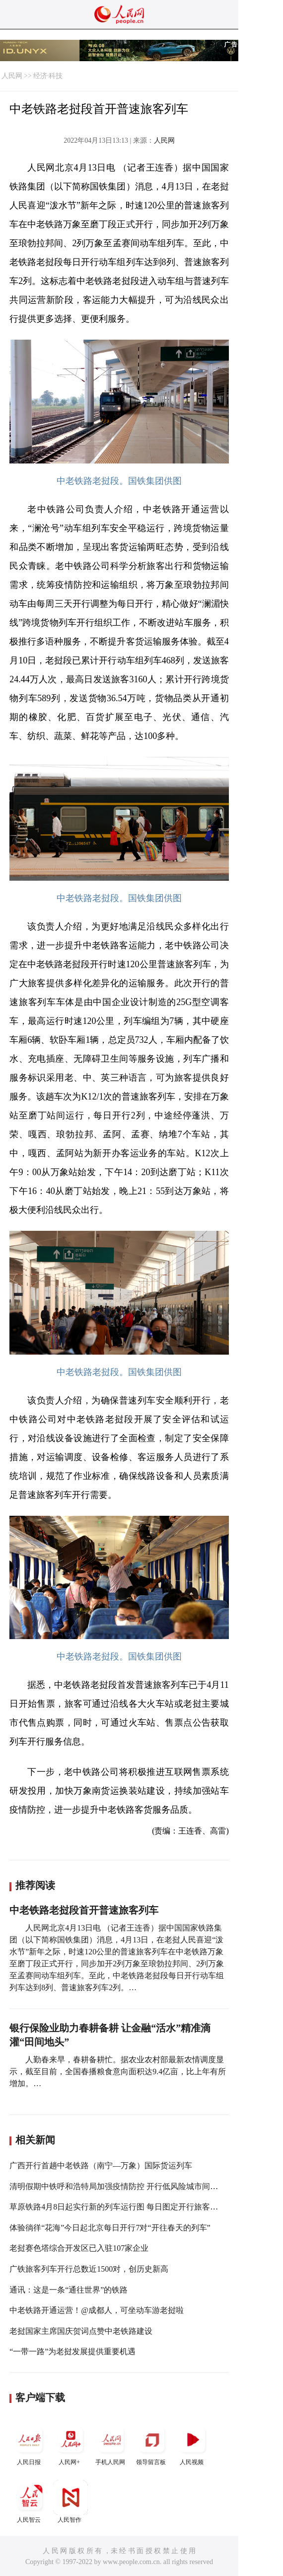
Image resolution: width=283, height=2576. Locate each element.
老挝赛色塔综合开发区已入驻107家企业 (78, 2248)
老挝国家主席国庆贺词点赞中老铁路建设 (80, 2331)
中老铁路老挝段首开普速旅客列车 (83, 1910)
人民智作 (70, 2501)
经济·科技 (48, 76)
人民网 (11, 76)
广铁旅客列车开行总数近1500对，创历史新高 (88, 2269)
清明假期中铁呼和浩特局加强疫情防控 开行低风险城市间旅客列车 (125, 2186)
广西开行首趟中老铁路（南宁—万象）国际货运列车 (100, 2165)
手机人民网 (111, 2444)
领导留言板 (152, 2444)
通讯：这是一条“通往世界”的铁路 (68, 2290)
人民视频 (192, 2444)
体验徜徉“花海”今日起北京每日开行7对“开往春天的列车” (109, 2227)
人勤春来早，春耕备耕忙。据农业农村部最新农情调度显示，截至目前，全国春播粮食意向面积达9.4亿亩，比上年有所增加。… (117, 2071)
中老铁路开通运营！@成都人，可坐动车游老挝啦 (96, 2310)
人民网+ (70, 2444)
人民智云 (29, 2501)
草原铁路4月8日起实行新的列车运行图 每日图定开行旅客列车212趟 (127, 2207)
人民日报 (29, 2444)
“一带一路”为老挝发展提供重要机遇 (72, 2351)
